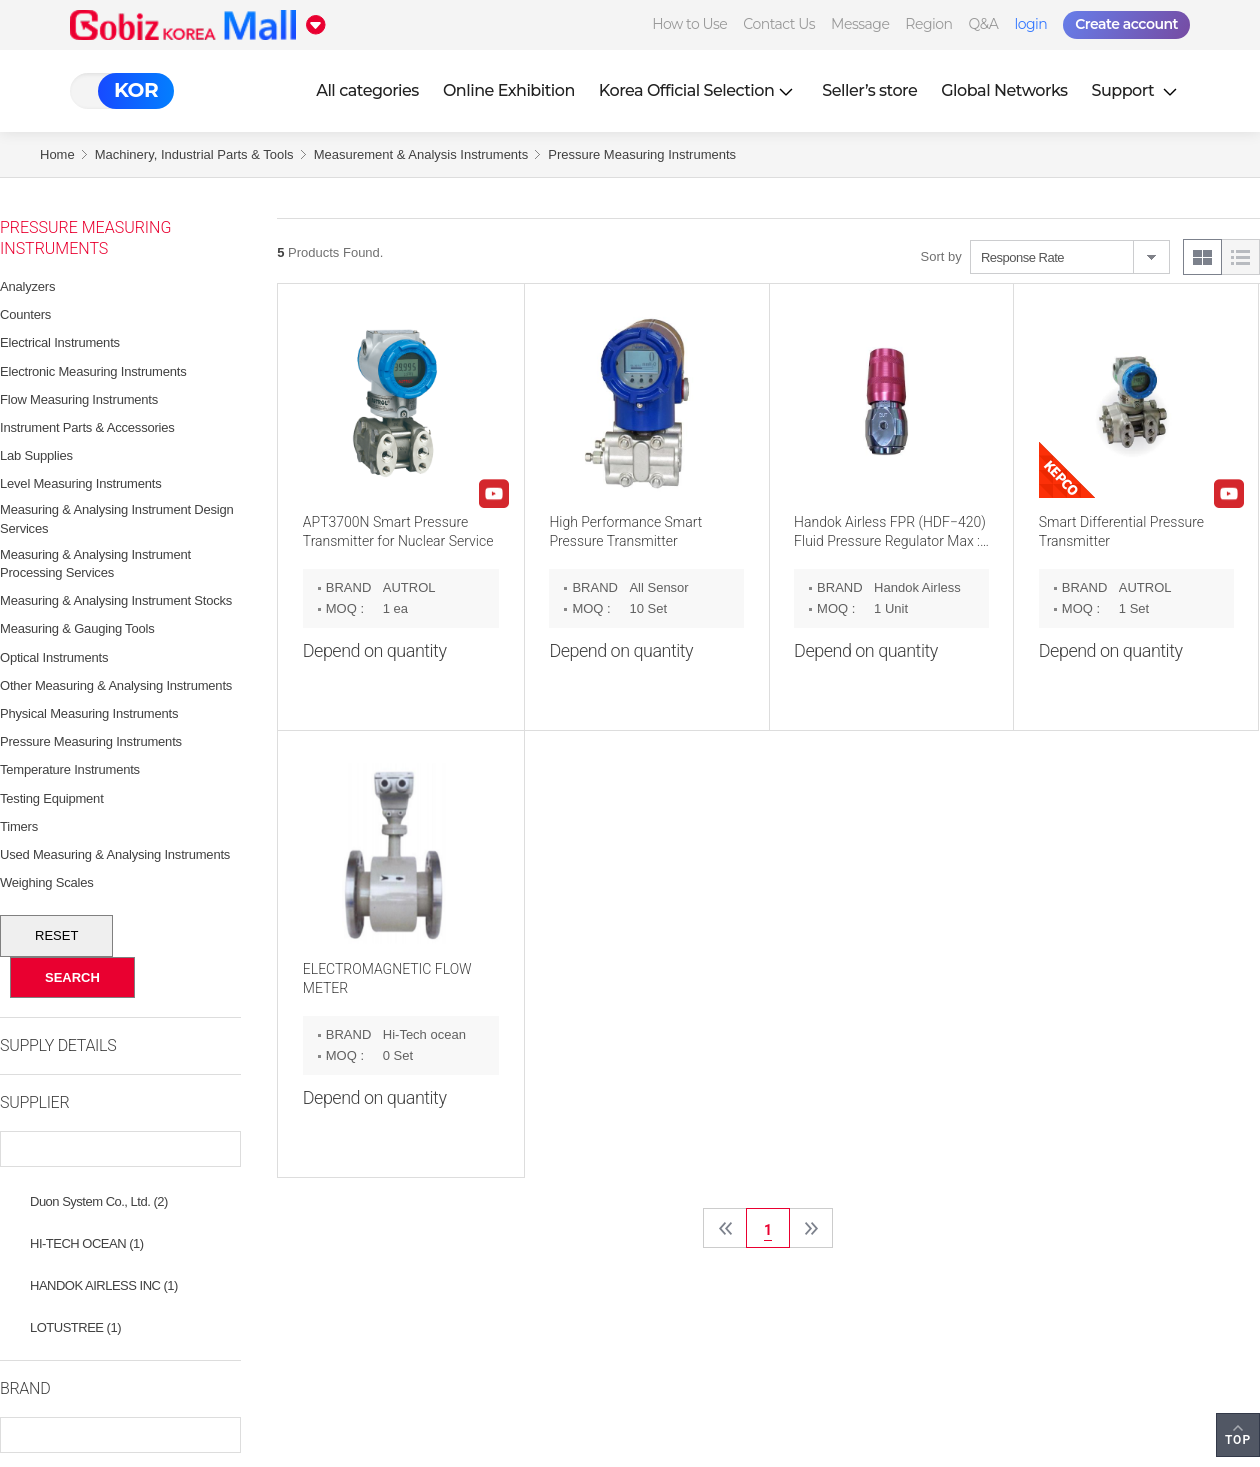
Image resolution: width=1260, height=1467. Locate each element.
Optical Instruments (54, 657)
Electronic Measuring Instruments (93, 371)
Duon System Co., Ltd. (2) (99, 1201)
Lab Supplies (36, 455)
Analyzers (27, 286)
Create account (1126, 24)
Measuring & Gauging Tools (77, 628)
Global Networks (1004, 90)
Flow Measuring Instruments (79, 399)
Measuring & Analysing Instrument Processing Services (95, 563)
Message (860, 24)
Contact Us (779, 24)
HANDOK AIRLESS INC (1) (104, 1285)
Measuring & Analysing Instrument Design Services (117, 518)
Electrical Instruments (60, 342)
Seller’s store (869, 90)
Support (1137, 90)
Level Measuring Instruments (81, 483)
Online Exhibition (509, 90)
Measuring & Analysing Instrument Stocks (116, 600)
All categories (367, 90)
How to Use (689, 24)
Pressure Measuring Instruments (642, 154)
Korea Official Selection (699, 90)
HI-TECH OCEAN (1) (87, 1243)
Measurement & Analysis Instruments (421, 154)
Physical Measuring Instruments (89, 713)
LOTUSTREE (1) (75, 1327)
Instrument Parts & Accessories (87, 427)
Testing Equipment (52, 798)
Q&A (984, 24)
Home (57, 154)
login (1030, 24)
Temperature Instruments (70, 769)
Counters (25, 314)
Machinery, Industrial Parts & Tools (194, 154)
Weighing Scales (47, 882)
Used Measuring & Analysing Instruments (115, 854)
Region (928, 24)
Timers (19, 826)
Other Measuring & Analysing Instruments (116, 685)
